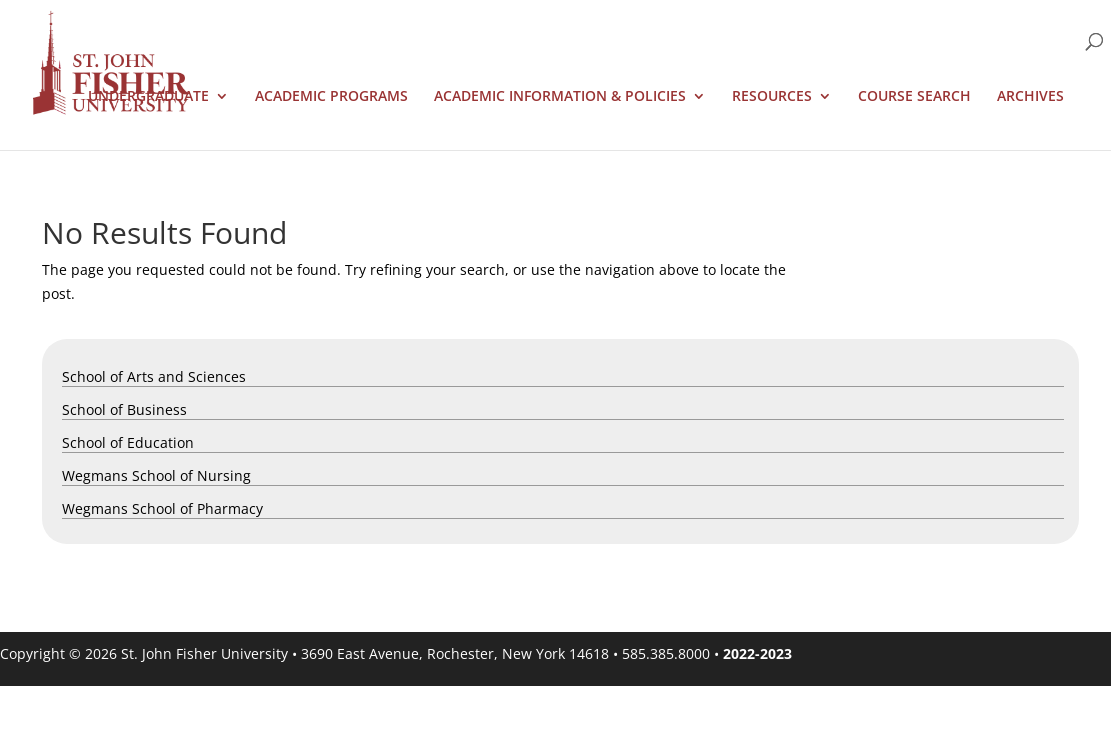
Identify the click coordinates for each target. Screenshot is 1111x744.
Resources (772, 97)
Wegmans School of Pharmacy (162, 508)
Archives (1030, 97)
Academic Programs (331, 97)
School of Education (128, 442)
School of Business (124, 409)
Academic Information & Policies (560, 97)
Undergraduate (148, 97)
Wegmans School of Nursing (156, 475)
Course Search (914, 97)
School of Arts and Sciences (154, 376)
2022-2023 (757, 653)
